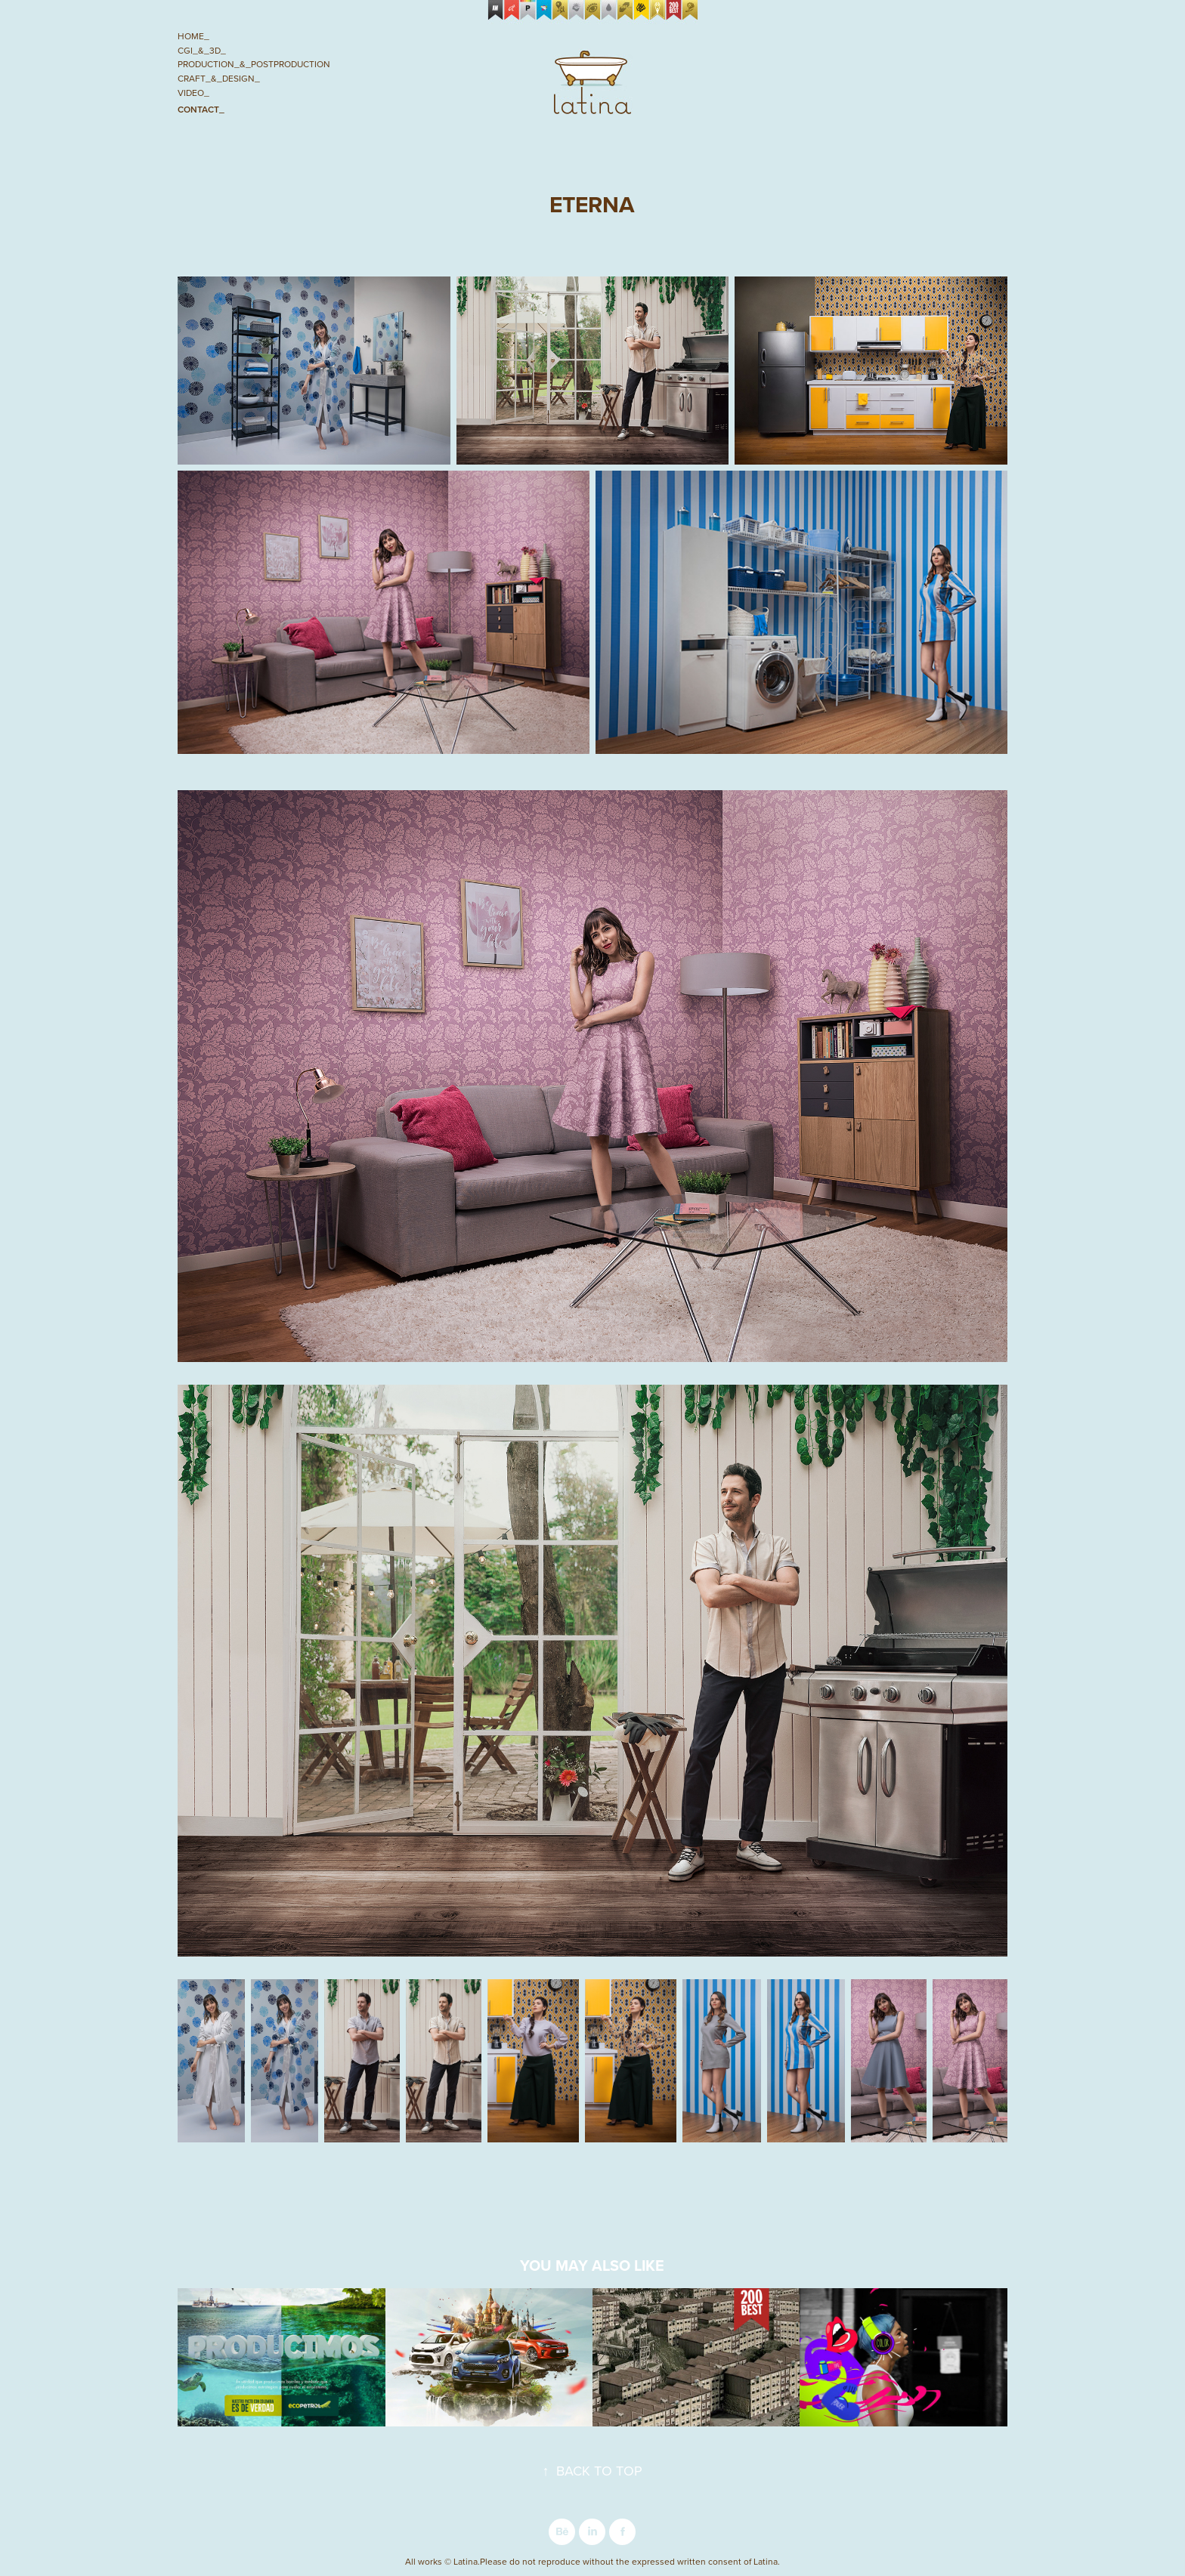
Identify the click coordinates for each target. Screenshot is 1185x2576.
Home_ (193, 35)
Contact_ (201, 109)
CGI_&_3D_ (202, 50)
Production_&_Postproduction (254, 63)
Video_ (193, 92)
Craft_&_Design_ (219, 78)
